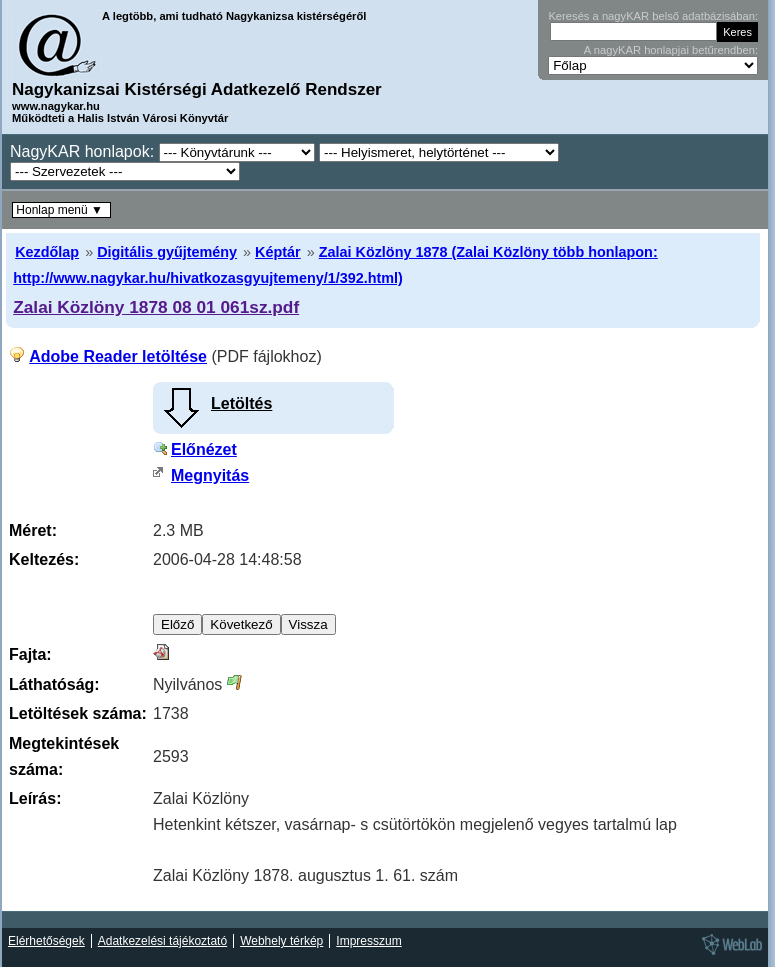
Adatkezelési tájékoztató (162, 941)
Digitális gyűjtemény (167, 252)
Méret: (33, 530)
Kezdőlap (47, 252)
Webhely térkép (281, 941)
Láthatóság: (54, 684)
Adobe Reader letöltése (118, 356)
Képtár (278, 252)
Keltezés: (44, 559)
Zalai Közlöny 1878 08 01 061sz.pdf (156, 307)
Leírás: (35, 798)
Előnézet (204, 449)
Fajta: (30, 654)
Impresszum (368, 941)
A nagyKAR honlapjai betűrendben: (671, 50)
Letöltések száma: (78, 713)
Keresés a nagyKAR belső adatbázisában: (653, 16)
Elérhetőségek (46, 941)
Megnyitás (210, 475)
